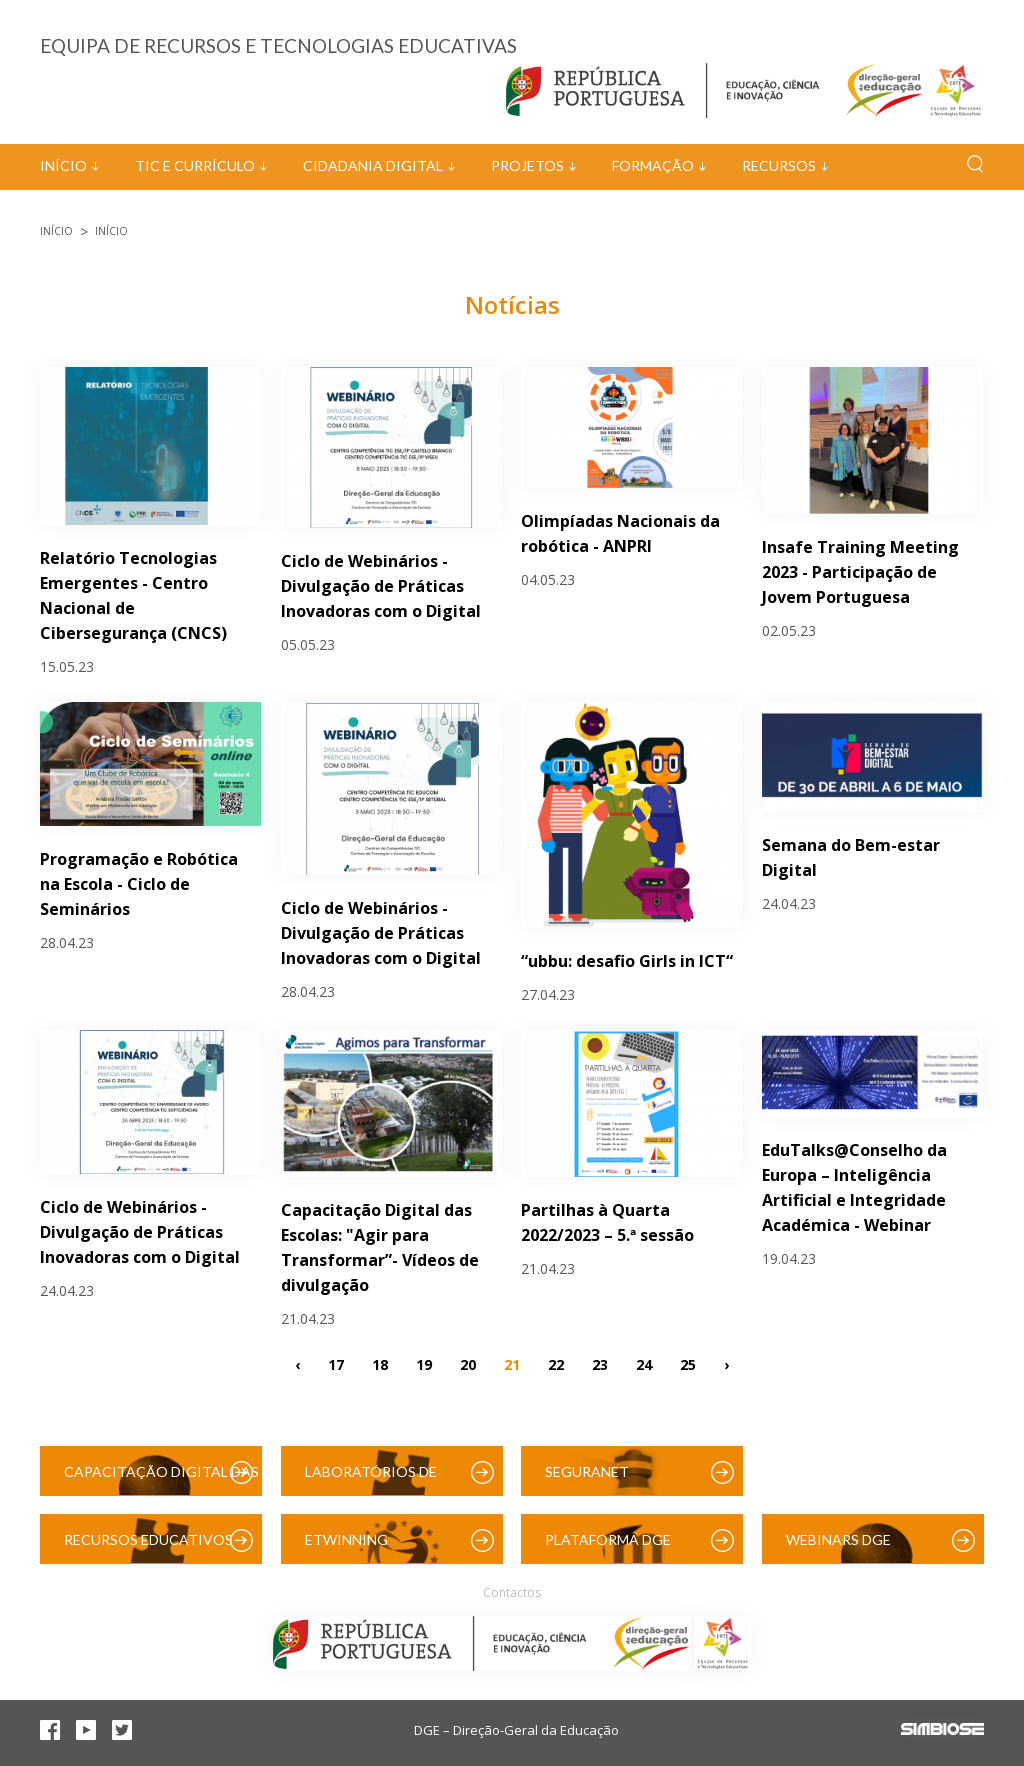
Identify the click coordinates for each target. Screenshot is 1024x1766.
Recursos (779, 165)
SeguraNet (587, 1471)
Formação (653, 165)
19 (424, 1364)
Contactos (512, 1592)
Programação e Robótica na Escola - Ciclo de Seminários (139, 884)
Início (63, 165)
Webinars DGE (838, 1539)
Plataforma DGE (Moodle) (608, 1547)
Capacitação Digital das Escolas (161, 1479)
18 (380, 1364)
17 (336, 1364)
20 (468, 1364)
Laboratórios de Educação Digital (375, 1479)
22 (556, 1364)
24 (644, 1364)
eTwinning (346, 1539)
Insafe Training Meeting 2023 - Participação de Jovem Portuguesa (860, 572)
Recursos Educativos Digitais (148, 1547)
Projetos (527, 165)
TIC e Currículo (195, 165)
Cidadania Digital (373, 165)
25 (688, 1364)
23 (600, 1364)
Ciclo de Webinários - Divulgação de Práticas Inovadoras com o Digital (381, 586)
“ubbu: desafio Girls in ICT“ (627, 961)
